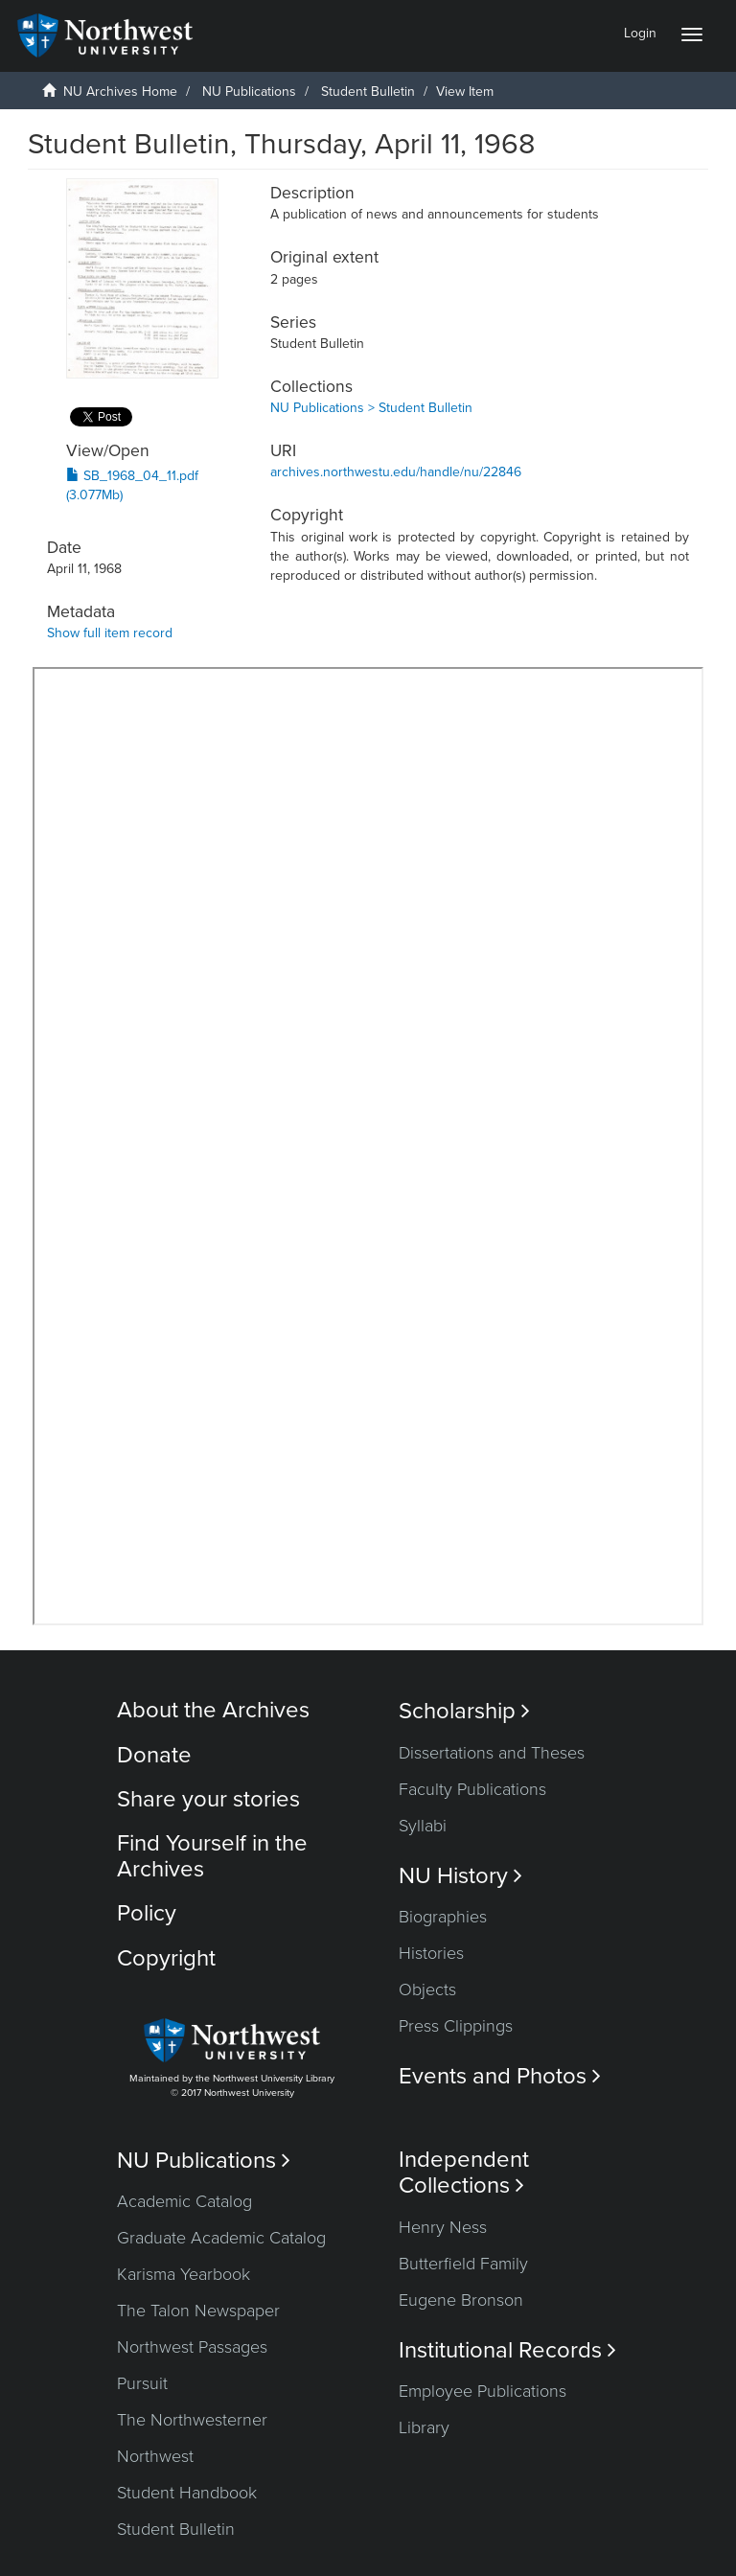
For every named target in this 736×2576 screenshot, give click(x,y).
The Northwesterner (192, 2419)
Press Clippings (456, 2025)
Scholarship (464, 1711)
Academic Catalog (184, 2201)
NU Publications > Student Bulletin (371, 408)
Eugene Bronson (461, 2300)
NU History (460, 1876)
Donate (154, 1755)
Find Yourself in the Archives (212, 1855)
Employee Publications (482, 2391)
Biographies (443, 1916)
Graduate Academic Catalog (221, 2237)
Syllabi (423, 1825)
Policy (146, 1913)
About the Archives (213, 1710)
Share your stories (208, 1799)
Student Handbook (187, 2492)
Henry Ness (443, 2227)
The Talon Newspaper (198, 2310)
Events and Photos (500, 2076)
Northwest (155, 2456)
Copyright (166, 1958)
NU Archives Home (120, 91)
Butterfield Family (463, 2263)
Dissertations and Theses (492, 1752)
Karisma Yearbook (183, 2274)
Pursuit (142, 2383)
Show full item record (109, 633)
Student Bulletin (368, 91)
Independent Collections (464, 2172)
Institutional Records (507, 2350)
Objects (427, 1989)
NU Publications (249, 91)
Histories (431, 1953)
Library (424, 2427)
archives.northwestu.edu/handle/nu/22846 (395, 472)
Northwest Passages (192, 2347)
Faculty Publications (472, 1789)
